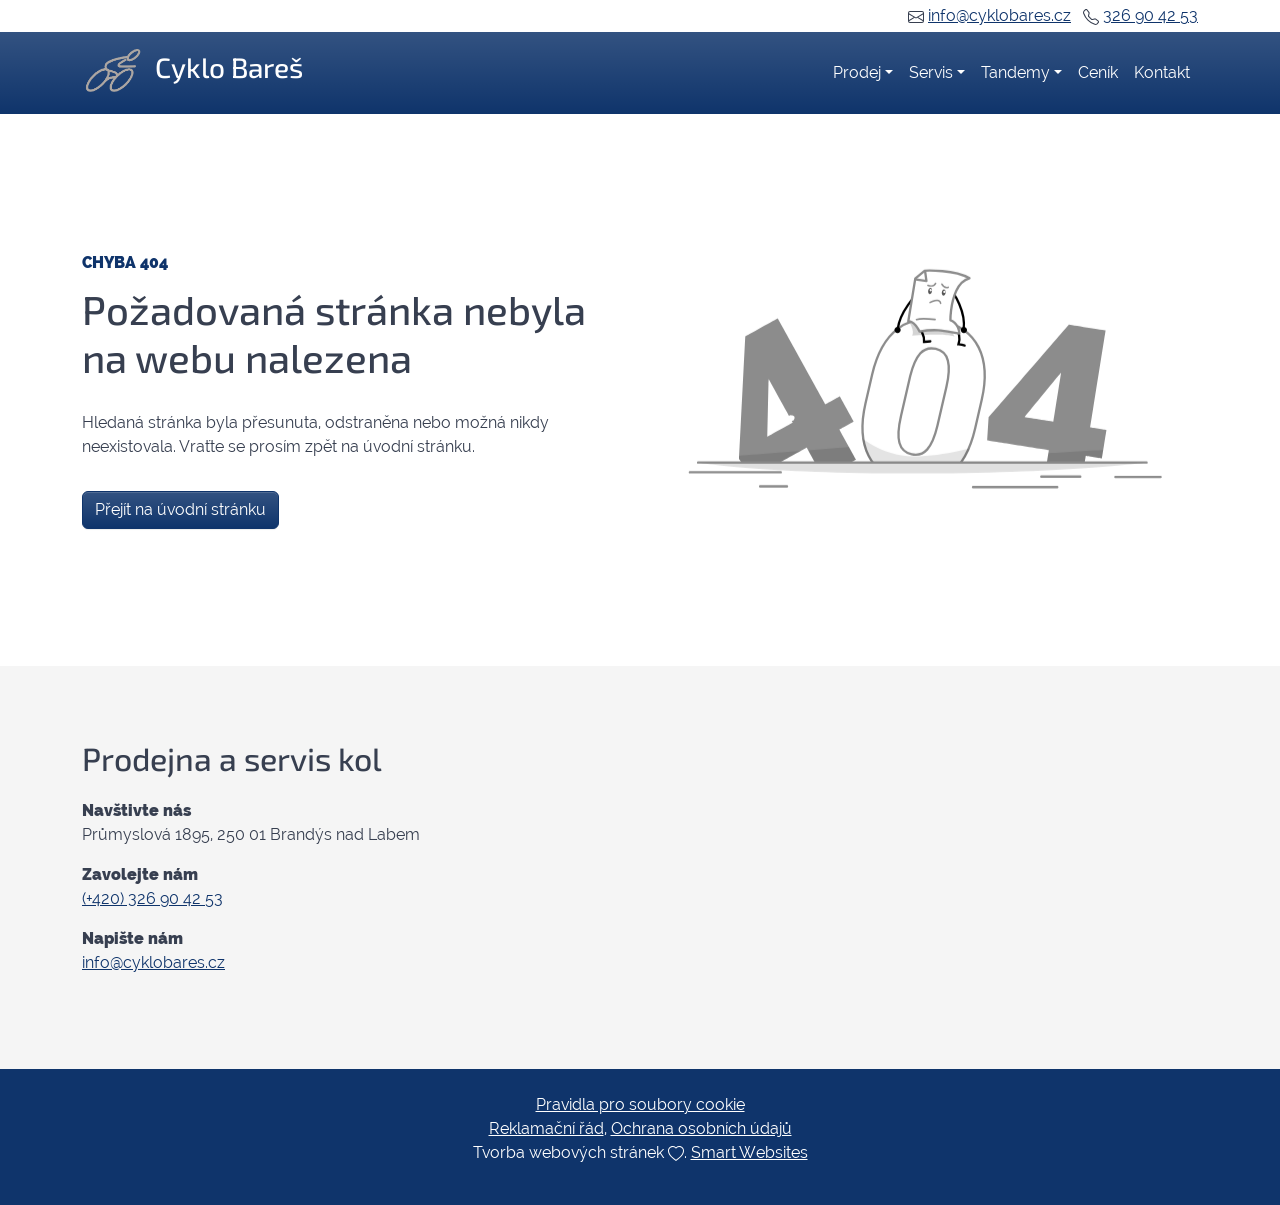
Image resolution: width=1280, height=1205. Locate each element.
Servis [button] (931, 72)
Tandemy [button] (1015, 72)
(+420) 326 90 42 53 (152, 898)
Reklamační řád (546, 1128)
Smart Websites (749, 1152)
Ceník (1098, 72)
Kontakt (1162, 72)
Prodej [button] (857, 72)
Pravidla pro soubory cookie (640, 1104)
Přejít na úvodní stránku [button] (180, 509)
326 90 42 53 (1150, 15)
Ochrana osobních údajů (701, 1128)
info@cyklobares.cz (999, 15)
